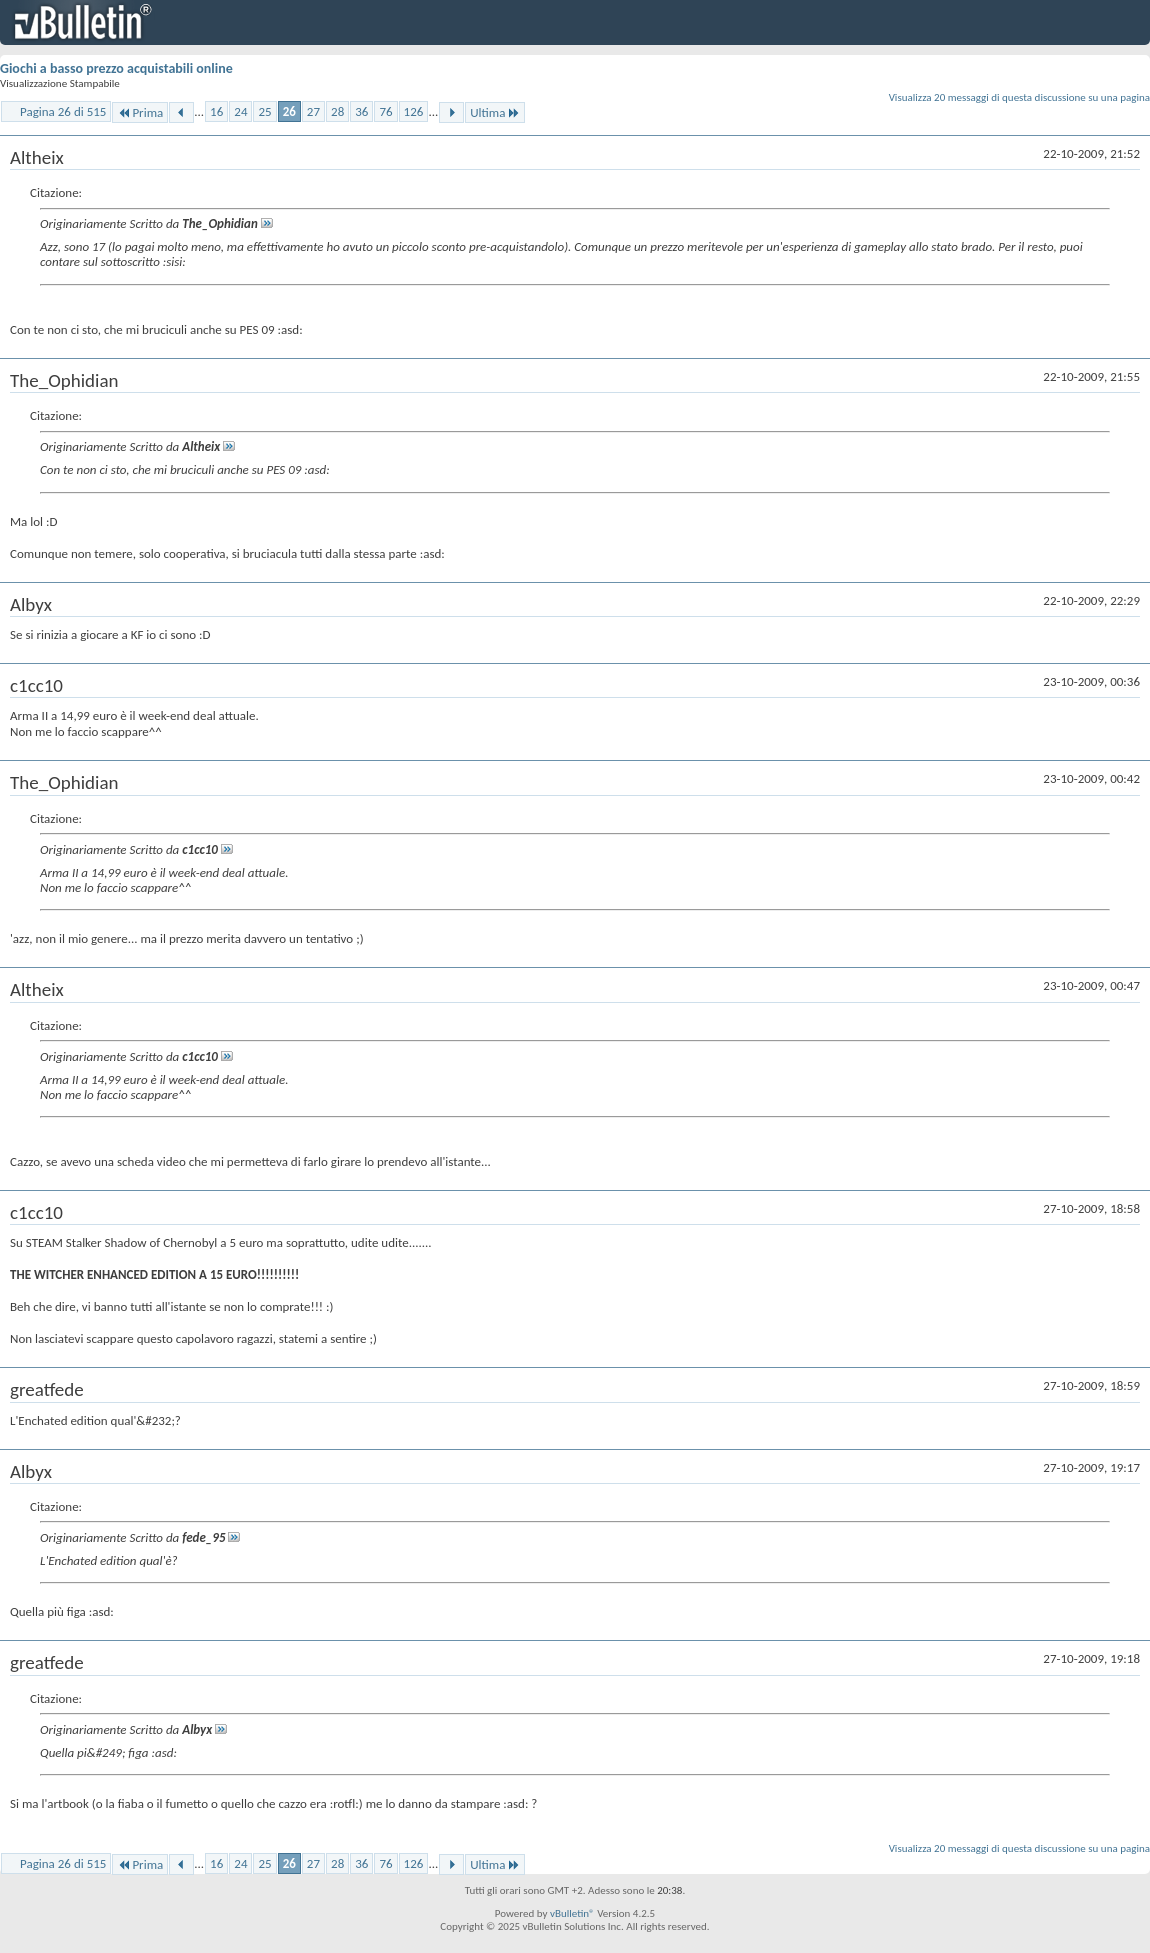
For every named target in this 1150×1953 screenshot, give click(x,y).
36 (361, 111)
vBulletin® (572, 1913)
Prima (140, 112)
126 (414, 111)
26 (289, 111)
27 (313, 111)
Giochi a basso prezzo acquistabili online (116, 68)
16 (216, 111)
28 (337, 111)
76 (385, 111)
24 (240, 111)
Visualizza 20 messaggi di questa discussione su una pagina (1019, 97)
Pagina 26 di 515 (63, 111)
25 (264, 111)
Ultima (495, 112)
